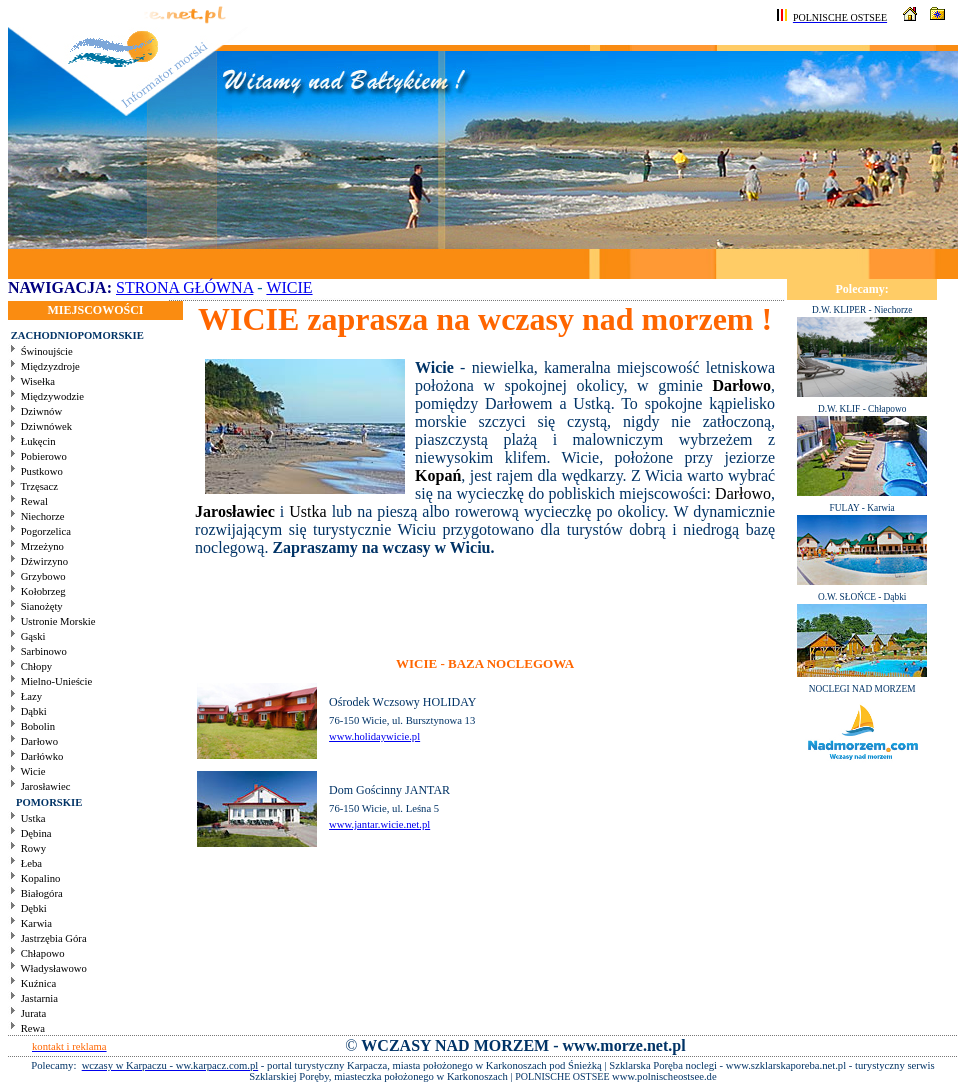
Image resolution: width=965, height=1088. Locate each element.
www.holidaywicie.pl (374, 736)
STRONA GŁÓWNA (184, 287)
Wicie (434, 367)
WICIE (289, 287)
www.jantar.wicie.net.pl (379, 824)
